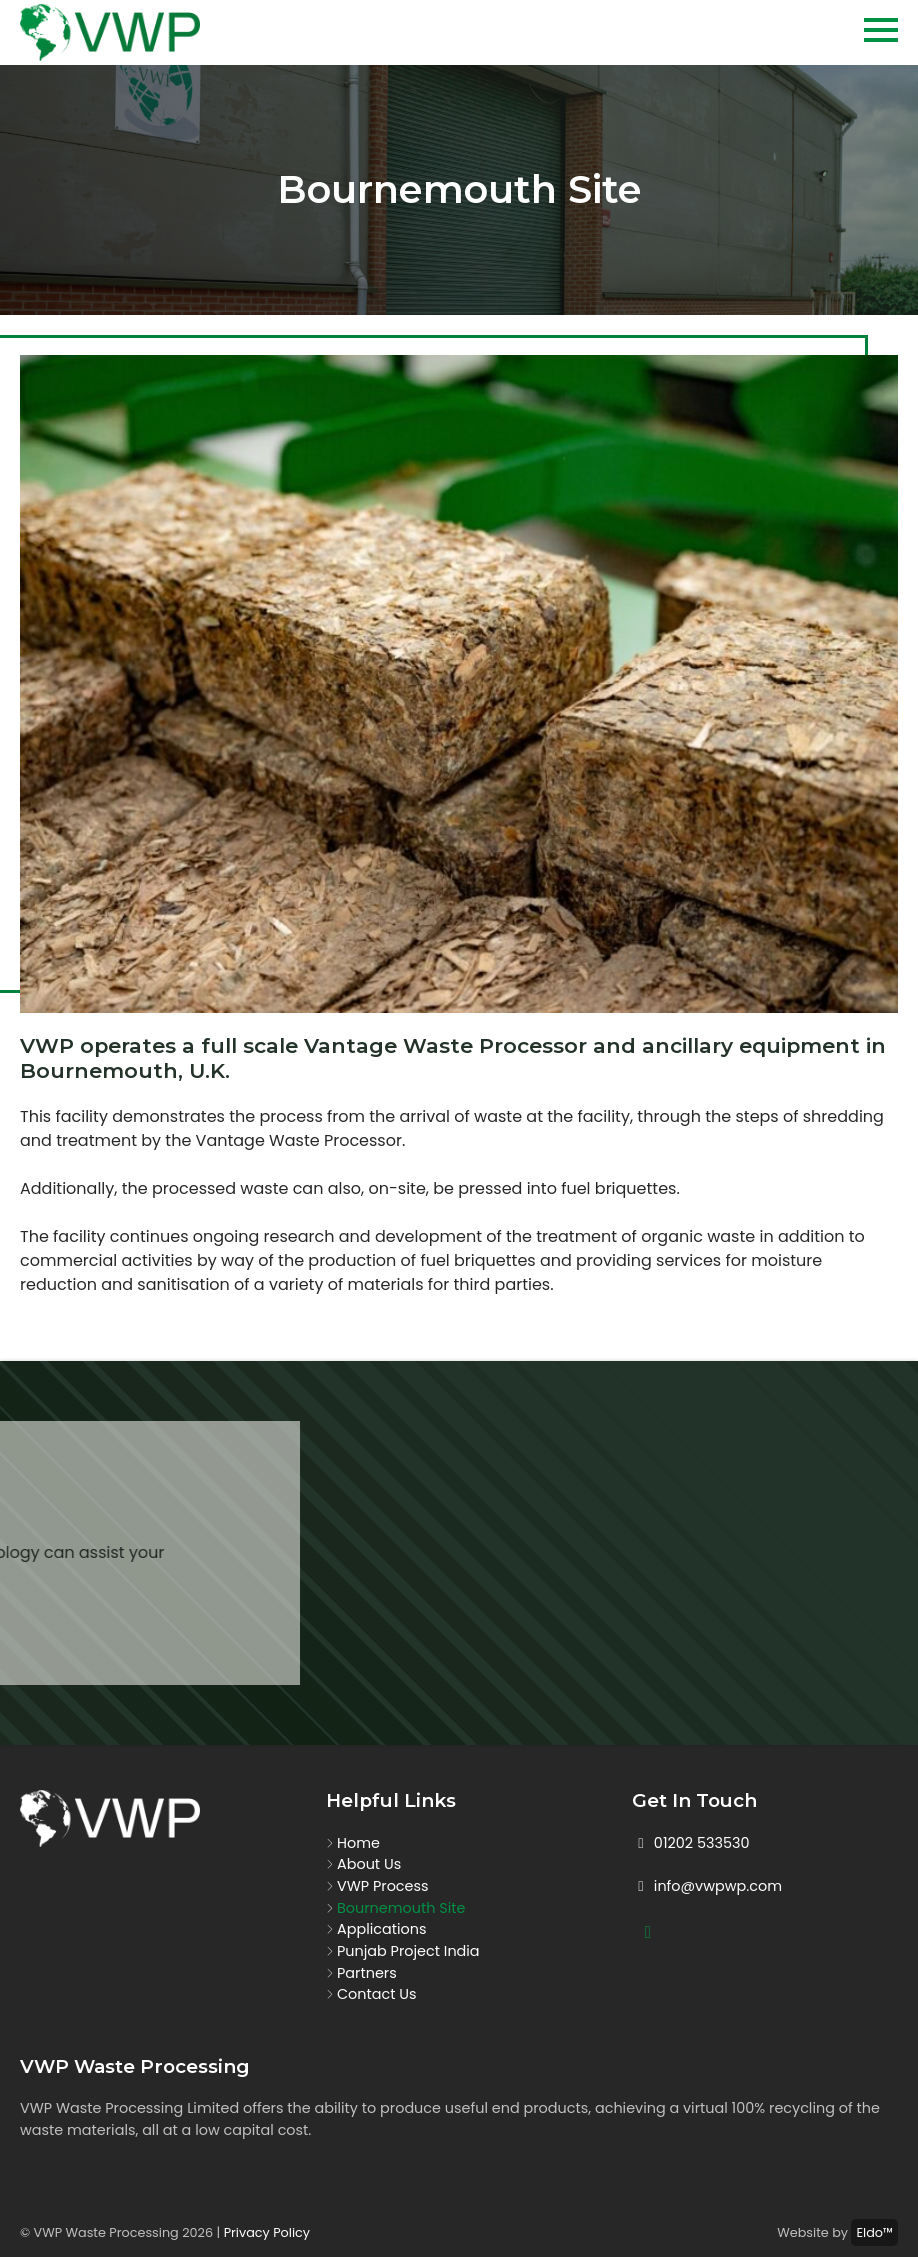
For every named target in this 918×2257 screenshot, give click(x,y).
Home (358, 1843)
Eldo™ (874, 2232)
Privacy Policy (267, 2232)
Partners (367, 1973)
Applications (381, 1929)
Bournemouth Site (401, 1908)
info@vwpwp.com (707, 1886)
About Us (369, 1864)
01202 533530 (690, 1843)
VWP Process (383, 1886)
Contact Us (377, 1994)
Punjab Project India (408, 1951)
